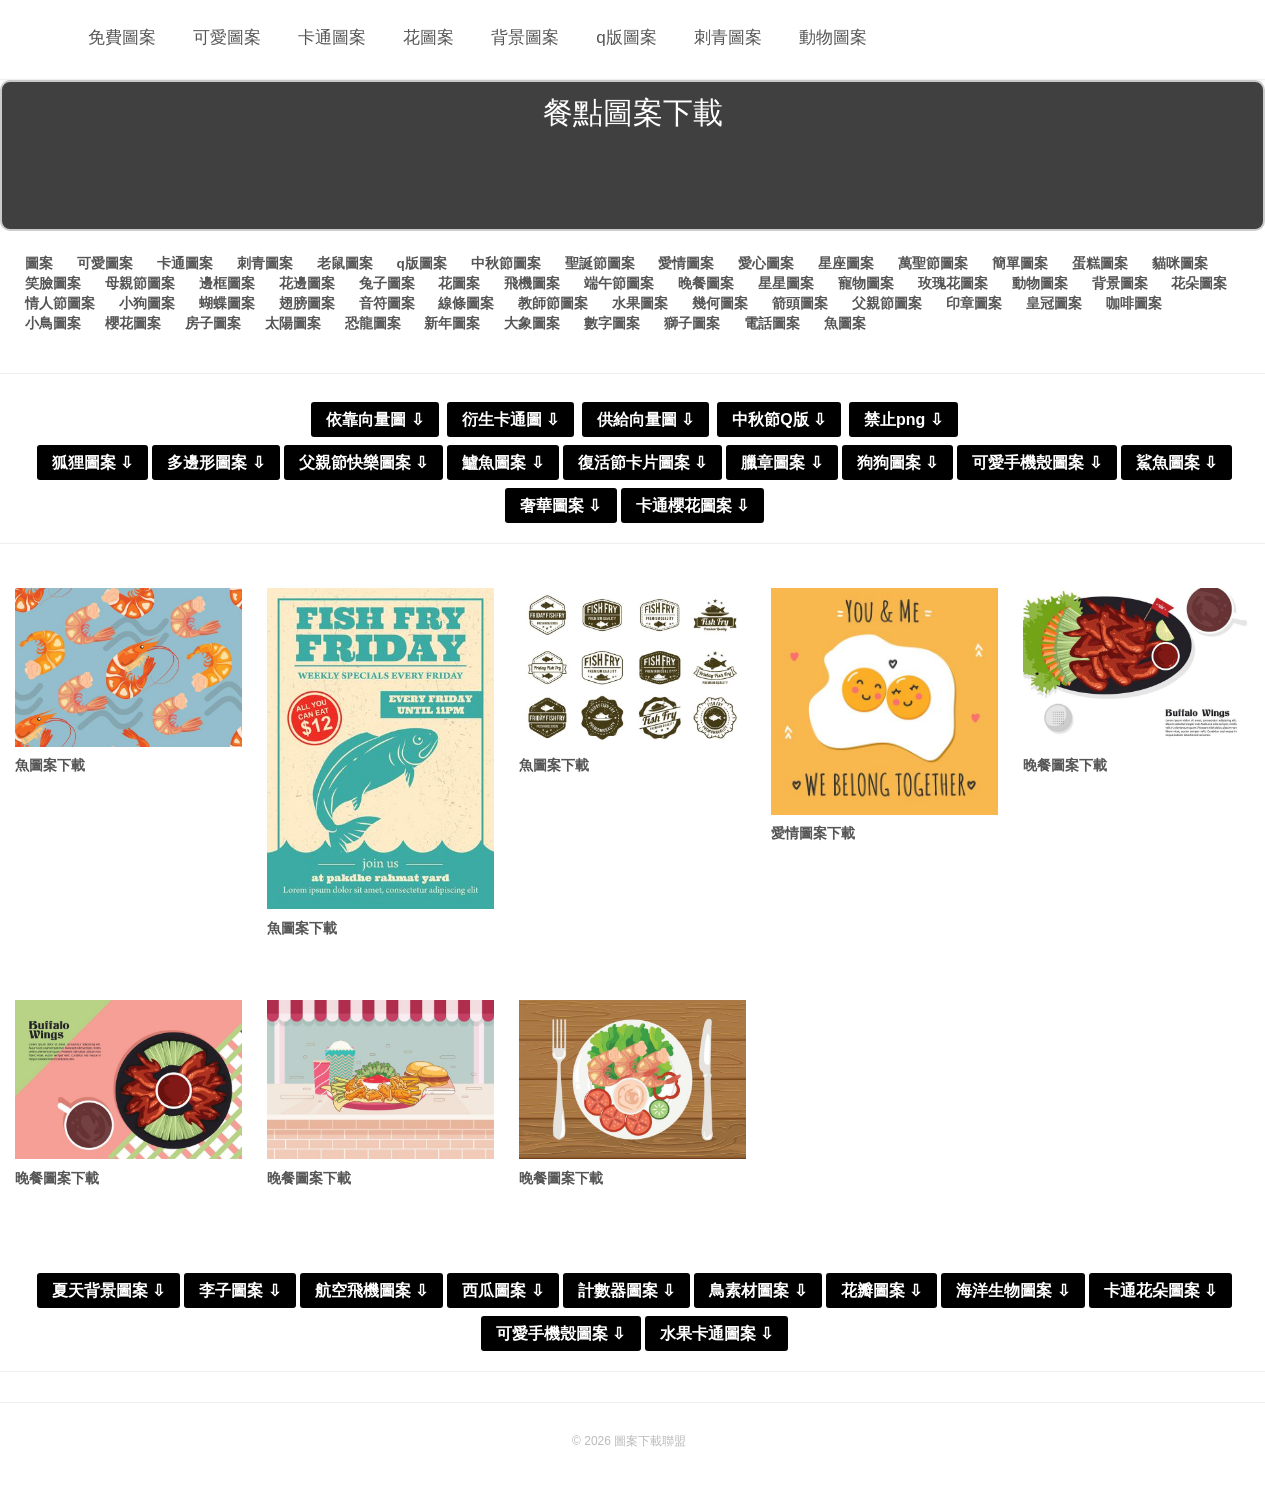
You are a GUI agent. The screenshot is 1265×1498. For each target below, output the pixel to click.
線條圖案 (466, 302)
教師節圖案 (553, 302)
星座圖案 (846, 263)
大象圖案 (532, 321)
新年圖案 (452, 321)
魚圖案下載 (52, 765)
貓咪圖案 (1180, 263)
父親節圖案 (887, 302)
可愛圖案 (223, 40)
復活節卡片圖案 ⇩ (642, 461)
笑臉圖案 (53, 282)
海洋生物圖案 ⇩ (1012, 1293)
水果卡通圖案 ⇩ (716, 1336)
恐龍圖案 (373, 321)
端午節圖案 (619, 282)
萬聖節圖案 (933, 263)
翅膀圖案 (307, 302)
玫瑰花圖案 (953, 282)
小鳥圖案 (53, 321)
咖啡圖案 (1134, 302)
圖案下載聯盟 (650, 1444)
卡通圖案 (325, 40)
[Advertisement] (633, 184)
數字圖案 (612, 321)
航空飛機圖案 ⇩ (371, 1293)
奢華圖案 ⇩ (560, 504)
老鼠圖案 (345, 263)
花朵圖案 (1199, 282)
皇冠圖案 (1054, 302)
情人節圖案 (60, 302)
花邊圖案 (307, 282)
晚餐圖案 (706, 282)
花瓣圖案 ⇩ (881, 1293)
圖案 (39, 263)
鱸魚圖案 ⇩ (502, 461)
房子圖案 (213, 321)
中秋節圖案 (506, 263)
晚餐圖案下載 (1068, 765)
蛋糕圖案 (1100, 263)
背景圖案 (511, 40)
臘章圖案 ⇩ (781, 461)
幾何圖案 (720, 302)
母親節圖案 (140, 282)
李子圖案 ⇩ (239, 1293)
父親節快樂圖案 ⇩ (363, 461)
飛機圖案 (532, 282)
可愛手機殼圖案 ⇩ (1036, 461)
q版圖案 (609, 40)
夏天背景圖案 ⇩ (108, 1293)
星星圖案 (786, 282)
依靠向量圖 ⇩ (374, 418)
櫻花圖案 (133, 321)
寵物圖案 (866, 282)
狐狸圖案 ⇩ (92, 461)
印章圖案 (974, 302)
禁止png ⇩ (903, 418)
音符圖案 (387, 302)
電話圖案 (772, 321)
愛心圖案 (767, 263)
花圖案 (418, 40)
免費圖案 (121, 40)
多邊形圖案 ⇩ (215, 461)
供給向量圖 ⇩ (645, 418)
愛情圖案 (687, 263)
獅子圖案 (692, 321)
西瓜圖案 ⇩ (502, 1293)
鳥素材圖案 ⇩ (757, 1293)
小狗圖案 (147, 302)
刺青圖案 (707, 40)
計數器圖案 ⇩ (626, 1293)
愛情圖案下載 (816, 833)
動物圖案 (809, 40)
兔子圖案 (387, 282)
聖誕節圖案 (600, 263)
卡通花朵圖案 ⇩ (1160, 1293)
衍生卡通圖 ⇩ (510, 418)
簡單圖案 (1020, 263)
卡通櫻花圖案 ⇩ (692, 504)
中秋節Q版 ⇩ (779, 418)
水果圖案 (640, 302)
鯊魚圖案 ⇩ (1176, 461)
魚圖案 (845, 321)
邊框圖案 (227, 282)
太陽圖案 (293, 321)
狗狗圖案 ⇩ (897, 461)
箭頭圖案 (800, 302)
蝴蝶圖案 (227, 302)
